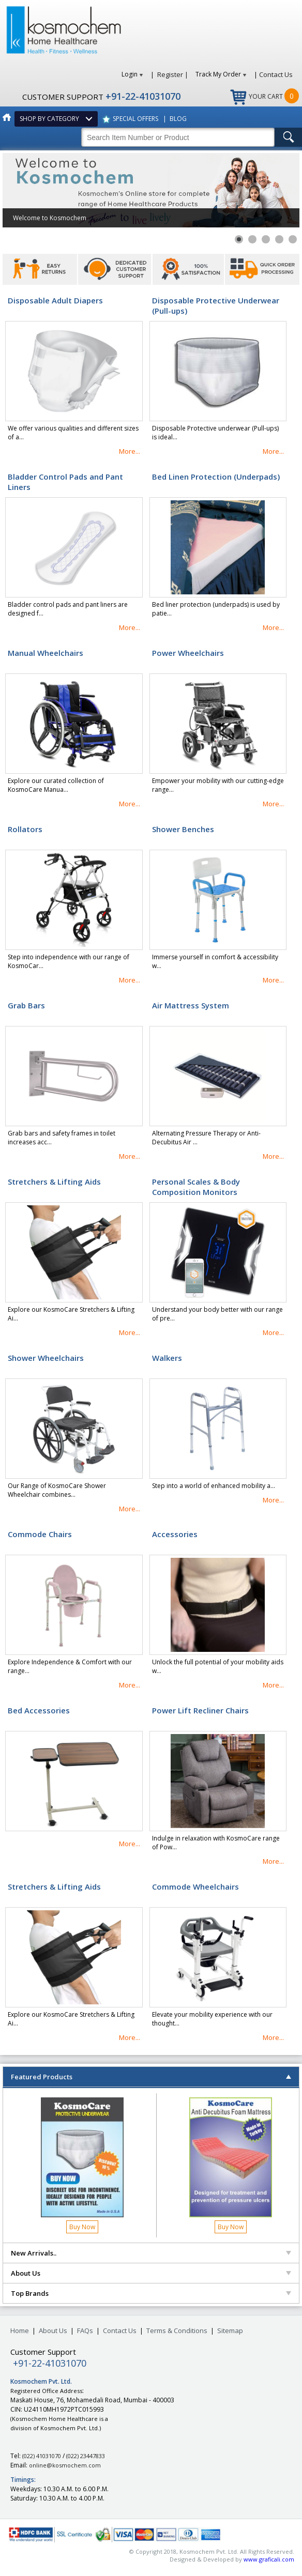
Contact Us (276, 74)
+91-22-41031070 (142, 96)
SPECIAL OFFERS (135, 118)
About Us (53, 2330)
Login (132, 74)
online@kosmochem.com (65, 2465)
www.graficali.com (269, 2559)
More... (129, 451)
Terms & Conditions (176, 2330)
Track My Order (221, 74)
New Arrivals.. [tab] (151, 2253)
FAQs (85, 2330)
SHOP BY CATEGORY (51, 118)
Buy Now (82, 2226)
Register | (172, 74)
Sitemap (230, 2330)
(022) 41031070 (41, 2456)
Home (19, 2330)
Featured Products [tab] (151, 2076)
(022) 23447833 (85, 2456)
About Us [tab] (151, 2273)
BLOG (178, 118)
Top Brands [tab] (151, 2293)
